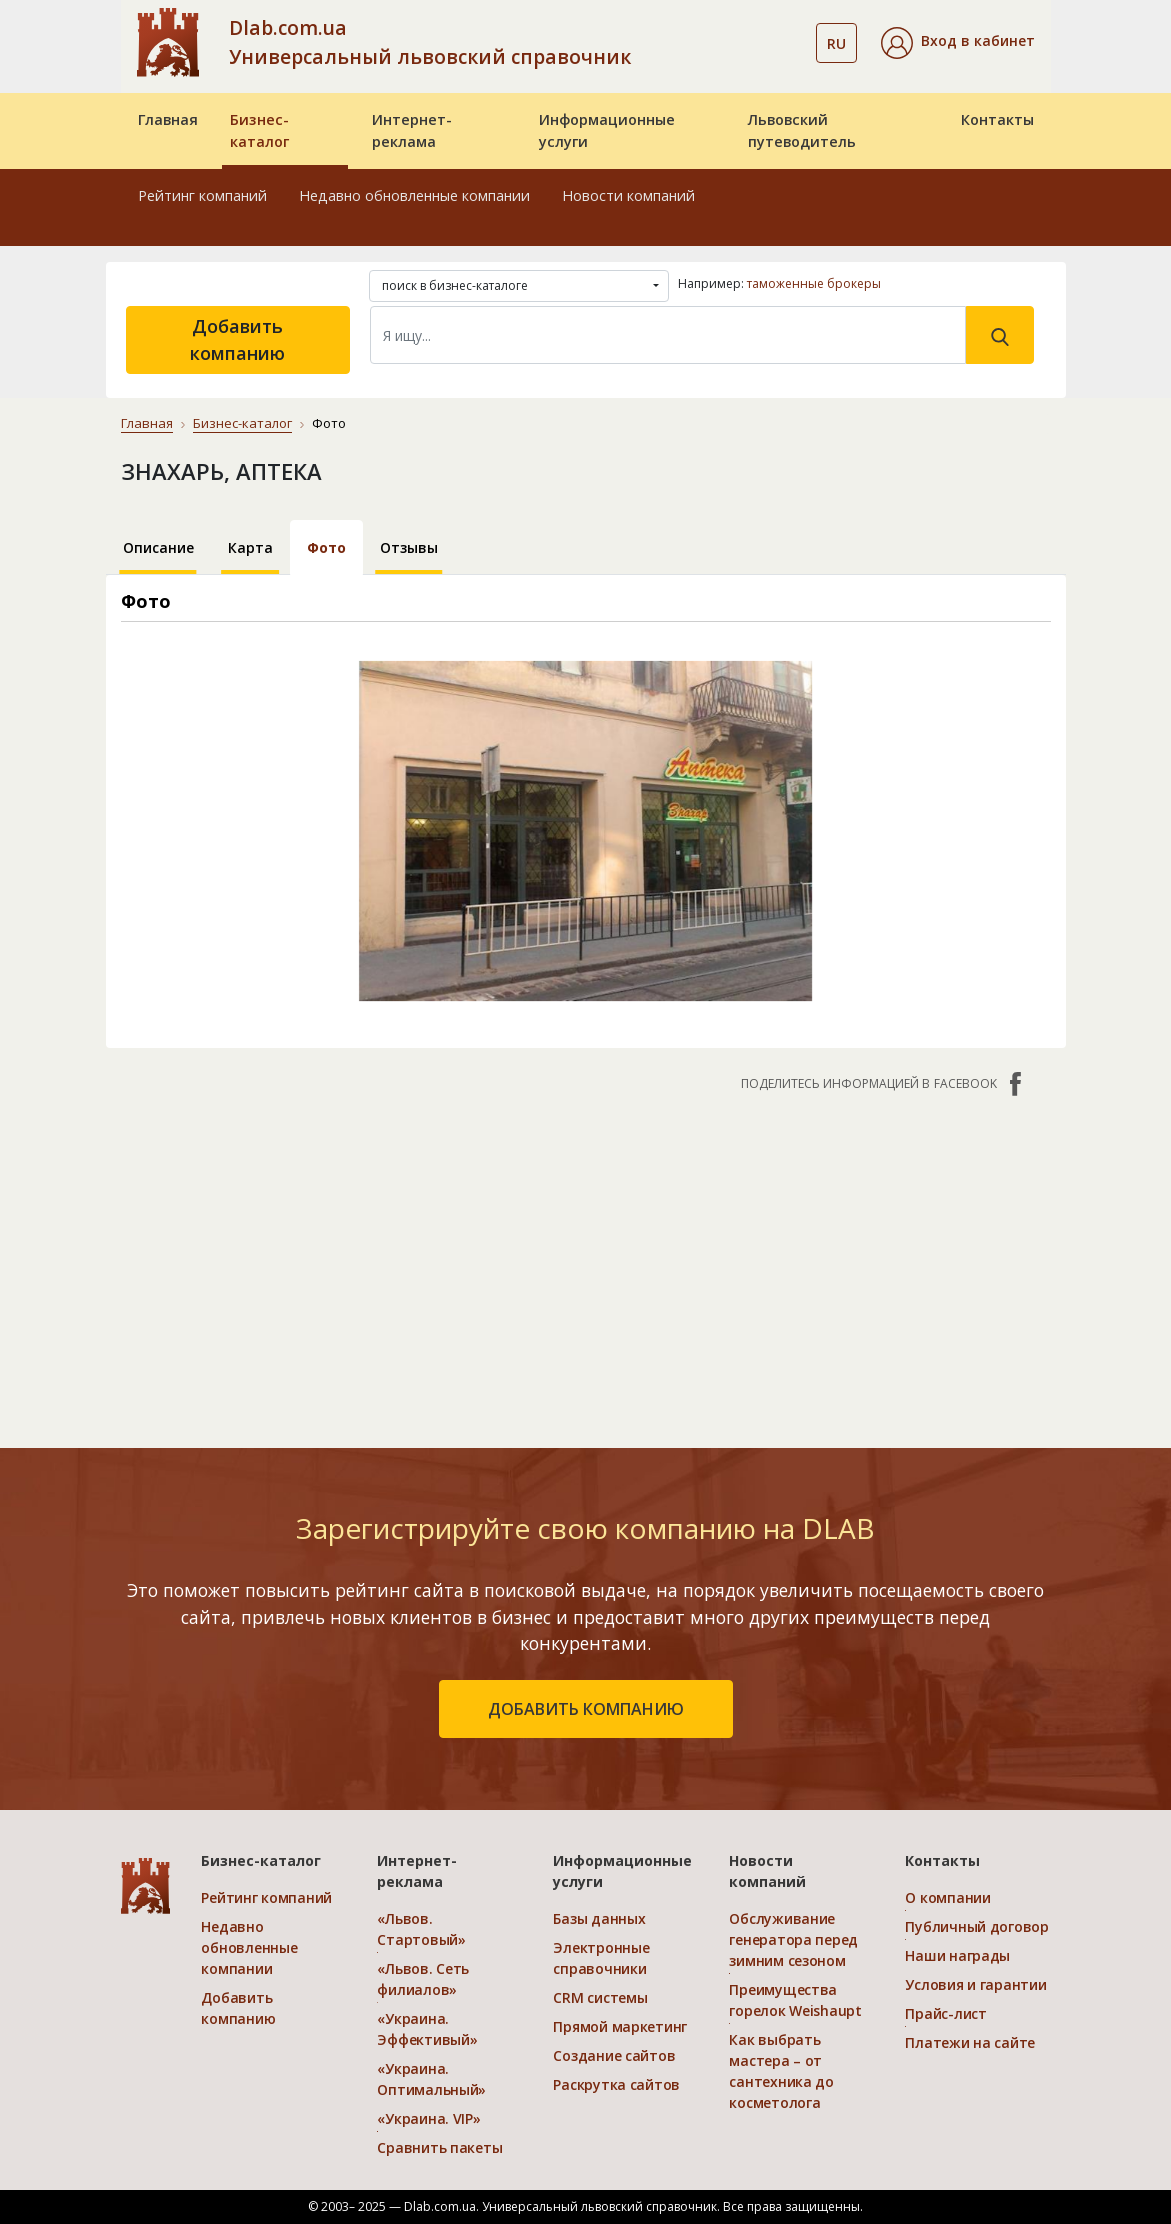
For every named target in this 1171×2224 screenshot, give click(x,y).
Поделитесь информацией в (883, 1084)
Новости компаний (628, 195)
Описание (158, 547)
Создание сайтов (614, 2055)
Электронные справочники (601, 1958)
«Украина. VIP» (428, 2118)
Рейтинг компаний (202, 195)
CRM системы (600, 1997)
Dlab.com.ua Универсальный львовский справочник (430, 42)
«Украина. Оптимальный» (431, 2079)
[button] (958, 43)
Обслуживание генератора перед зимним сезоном (793, 1939)
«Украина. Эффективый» (427, 2029)
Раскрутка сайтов (616, 2084)
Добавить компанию (237, 339)
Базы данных (599, 1918)
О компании (947, 1897)
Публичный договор (976, 1926)
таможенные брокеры (814, 283)
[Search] (668, 335)
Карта (250, 547)
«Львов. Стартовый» (421, 1929)
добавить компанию (586, 1709)
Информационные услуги (607, 130)
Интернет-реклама (412, 130)
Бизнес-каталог (259, 130)
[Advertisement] (586, 1260)
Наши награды (957, 1955)
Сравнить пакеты (439, 2147)
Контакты (997, 119)
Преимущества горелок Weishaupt (795, 2000)
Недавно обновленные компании (414, 195)
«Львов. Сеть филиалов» (423, 1979)
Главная (168, 119)
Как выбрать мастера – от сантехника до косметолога (781, 2071)
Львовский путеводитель (802, 130)
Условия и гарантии (975, 1984)
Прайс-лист (945, 2013)
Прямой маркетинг (620, 2026)
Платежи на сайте (970, 2042)
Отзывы (409, 547)
